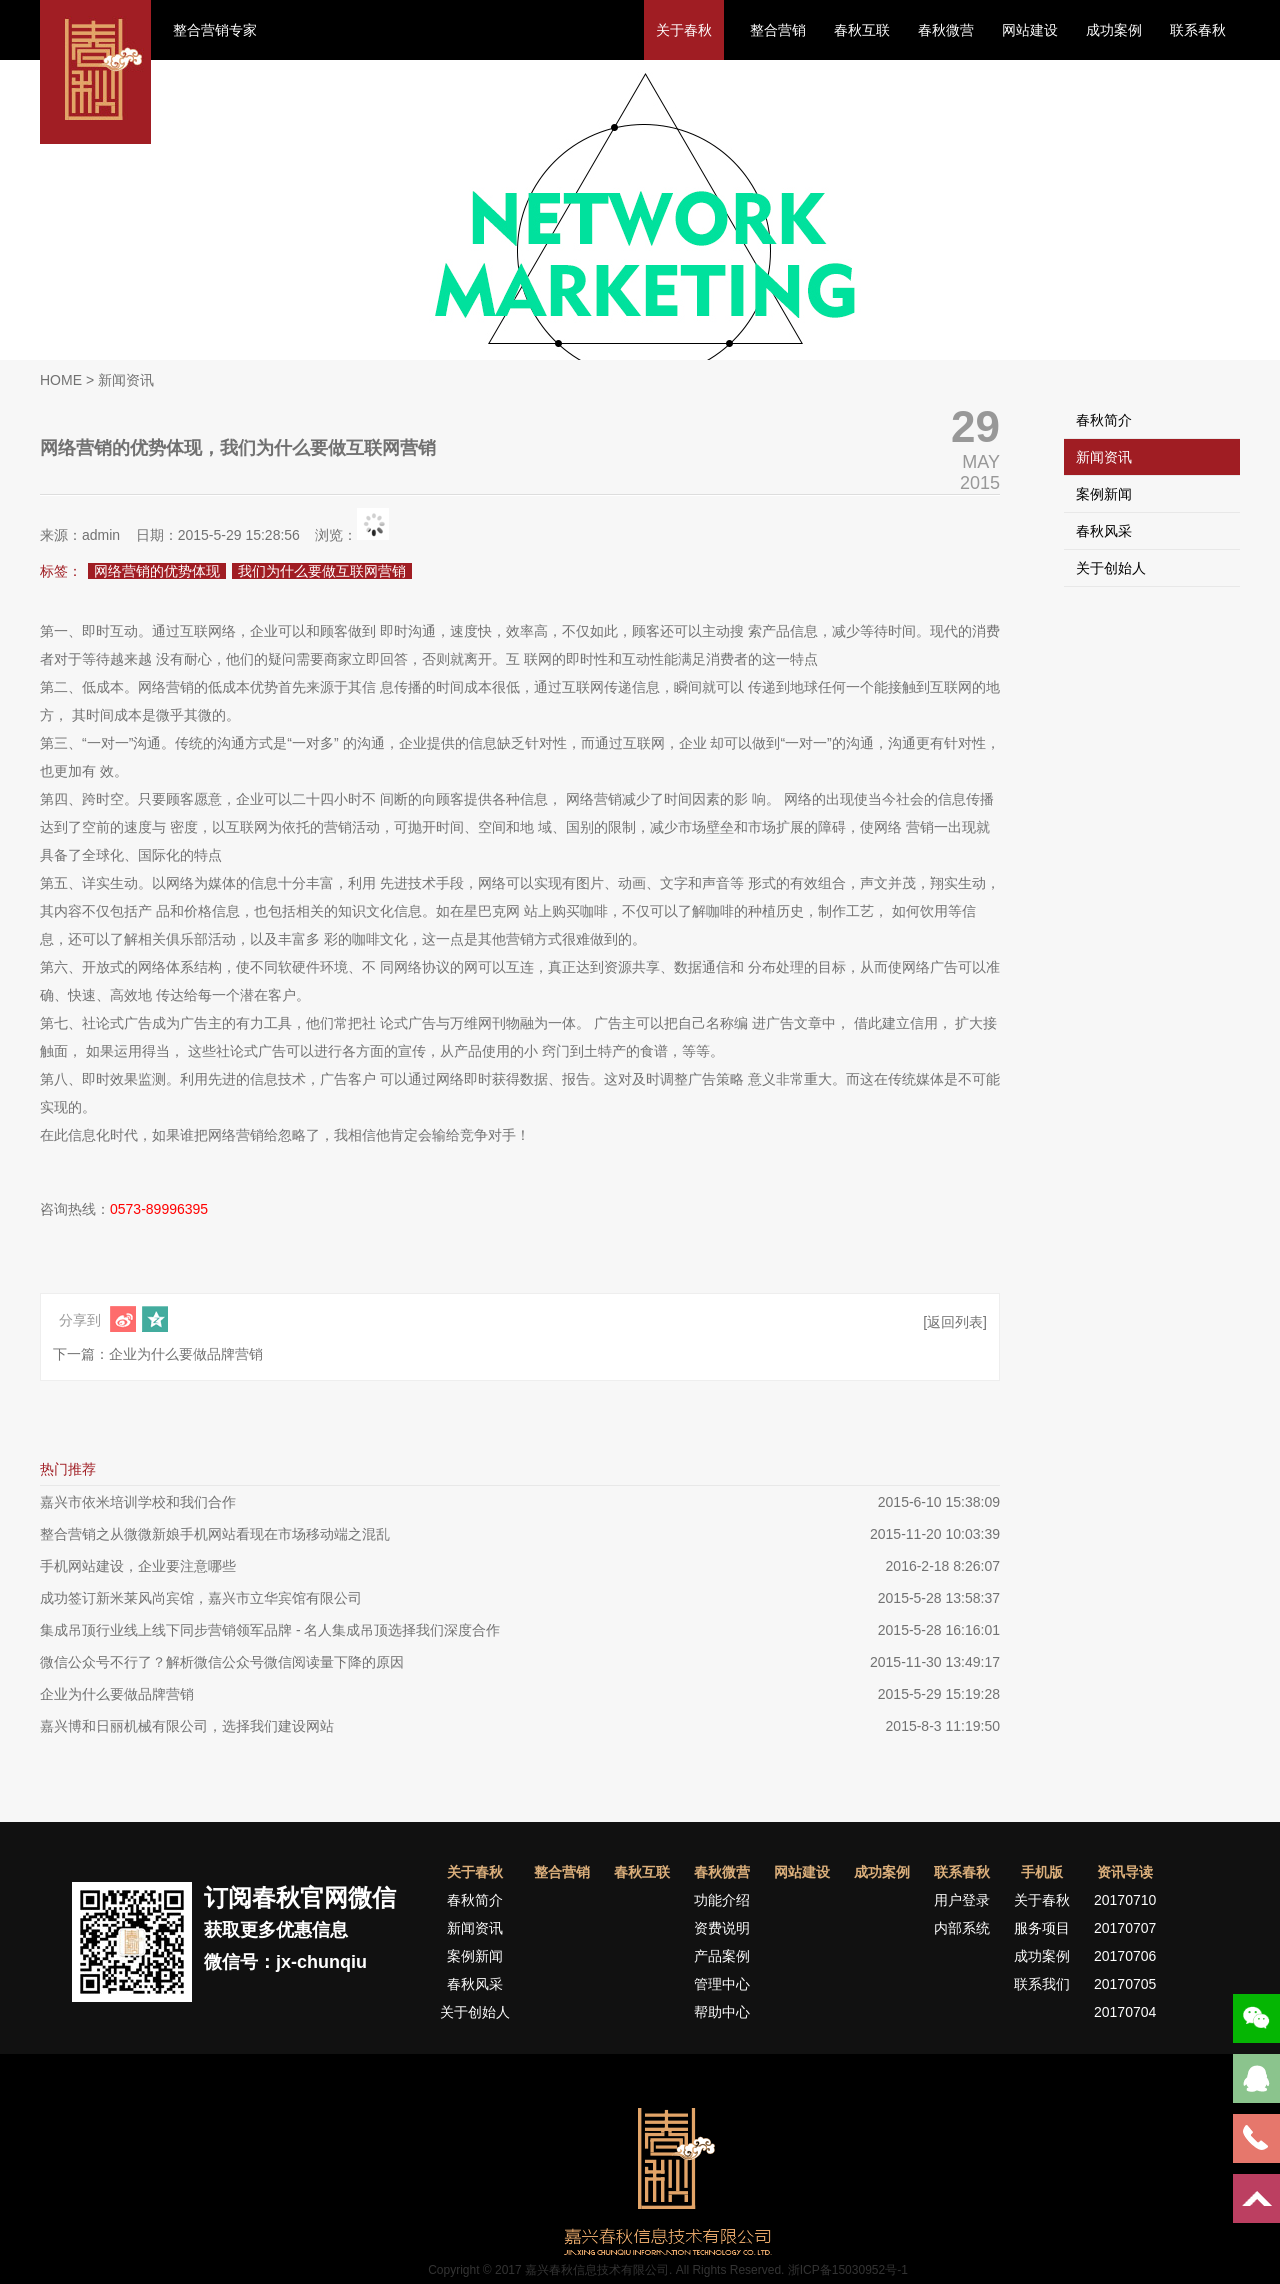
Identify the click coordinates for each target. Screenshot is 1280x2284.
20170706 (1125, 1956)
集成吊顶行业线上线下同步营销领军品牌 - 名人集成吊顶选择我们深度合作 (270, 1630)
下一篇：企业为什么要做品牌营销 (158, 1354)
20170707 (1125, 1928)
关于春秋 (684, 30)
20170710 (1125, 1900)
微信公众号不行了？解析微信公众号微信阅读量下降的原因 (222, 1662)
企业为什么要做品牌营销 (117, 1694)
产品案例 (722, 1956)
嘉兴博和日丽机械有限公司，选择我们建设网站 (187, 1726)
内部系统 (962, 1928)
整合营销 (778, 30)
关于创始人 (1111, 568)
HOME (61, 380)
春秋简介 (1104, 420)
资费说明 (722, 1928)
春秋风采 (1104, 531)
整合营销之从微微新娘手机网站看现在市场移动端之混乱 (215, 1534)
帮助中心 (722, 2012)
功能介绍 (722, 1900)
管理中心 (722, 1984)
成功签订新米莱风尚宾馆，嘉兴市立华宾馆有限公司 (201, 1598)
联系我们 (1042, 1984)
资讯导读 (1125, 1872)
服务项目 (1042, 1928)
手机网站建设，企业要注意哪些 (138, 1566)
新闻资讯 (1104, 457)
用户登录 (962, 1900)
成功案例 (1114, 30)
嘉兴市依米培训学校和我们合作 (138, 1502)
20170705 (1125, 1984)
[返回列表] (955, 1322)
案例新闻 (1104, 494)
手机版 (1042, 1872)
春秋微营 (946, 30)
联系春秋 (1198, 30)
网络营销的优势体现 (157, 571)
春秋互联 (862, 30)
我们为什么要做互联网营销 (322, 571)
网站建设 (1030, 30)
